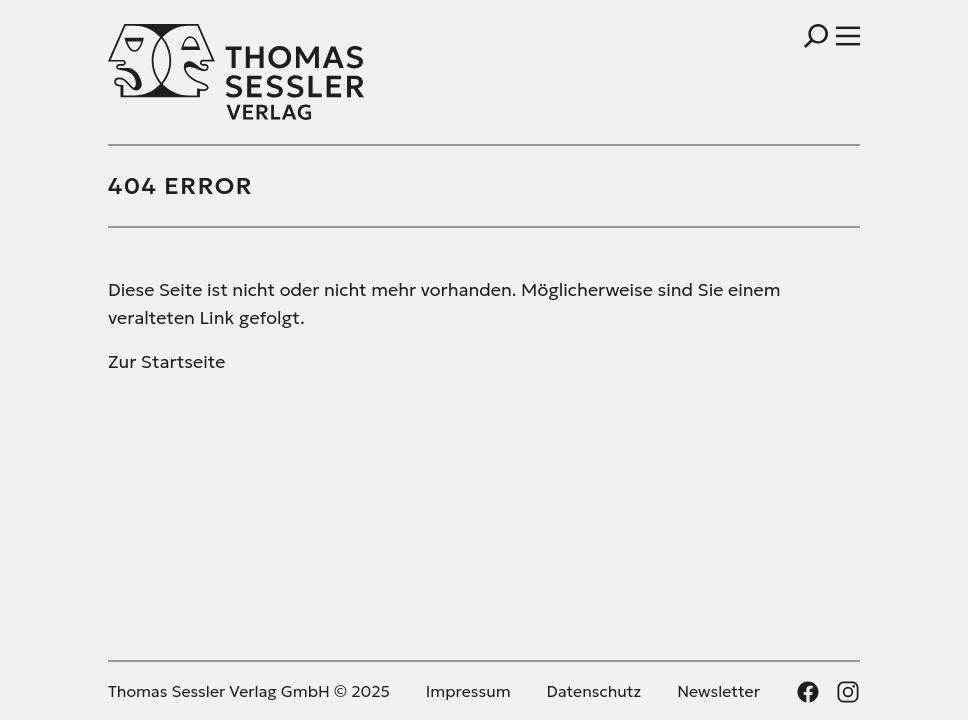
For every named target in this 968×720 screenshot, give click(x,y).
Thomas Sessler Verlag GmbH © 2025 (249, 691)
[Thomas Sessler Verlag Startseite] (296, 72)
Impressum (468, 691)
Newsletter (718, 691)
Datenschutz (594, 691)
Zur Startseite (166, 361)
